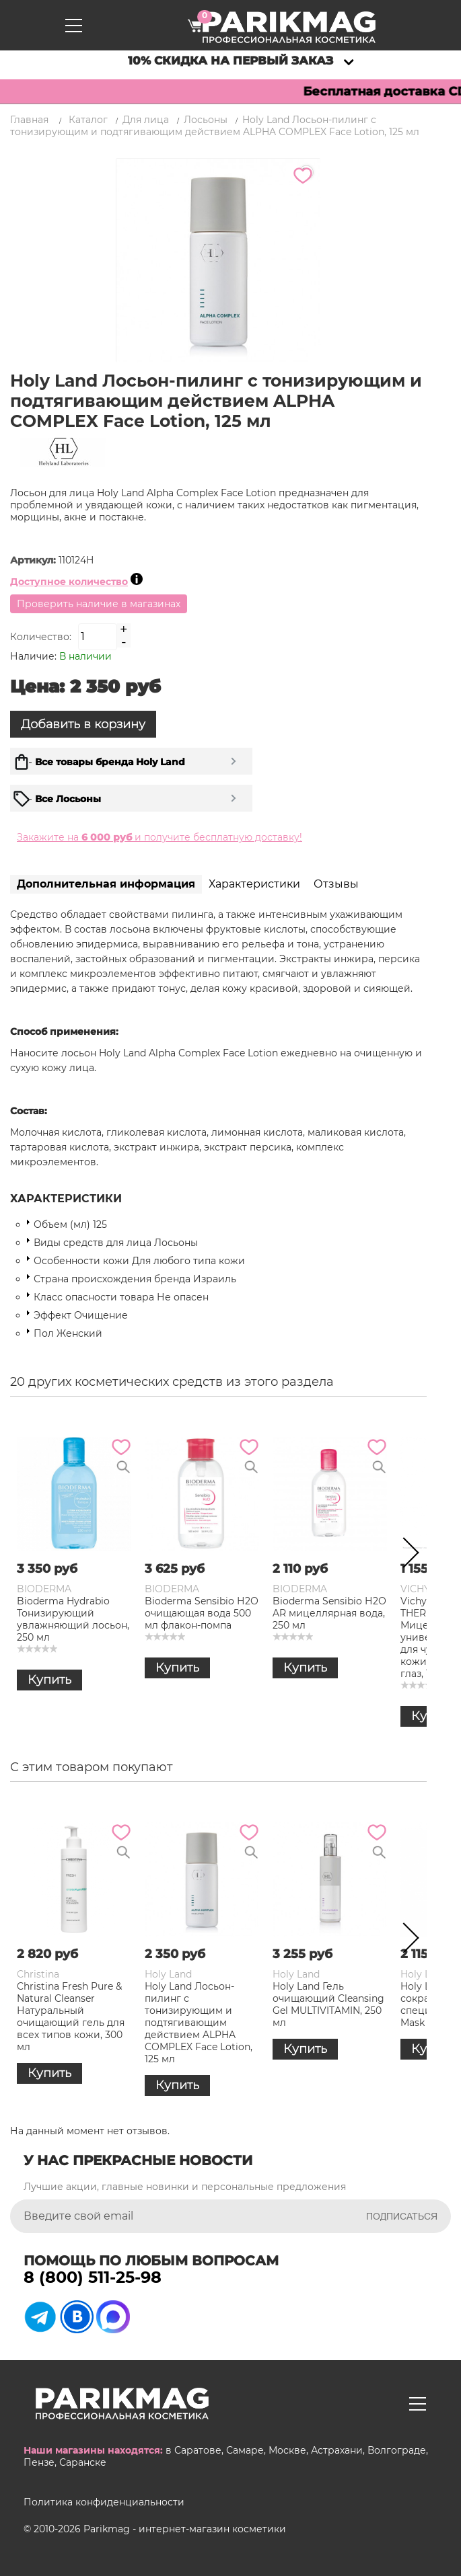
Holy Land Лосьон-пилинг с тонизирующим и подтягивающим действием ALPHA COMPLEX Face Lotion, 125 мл (198, 2022)
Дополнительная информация (106, 883)
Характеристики (254, 883)
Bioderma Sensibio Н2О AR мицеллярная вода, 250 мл (329, 1613)
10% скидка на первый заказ (230, 60)
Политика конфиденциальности (104, 2502)
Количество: (40, 637)
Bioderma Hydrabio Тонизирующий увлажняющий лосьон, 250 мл (73, 1619)
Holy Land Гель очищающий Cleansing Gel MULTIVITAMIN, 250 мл (328, 2004)
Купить (49, 1679)
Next (406, 1555)
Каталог (88, 120)
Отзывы (336, 883)
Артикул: (34, 560)
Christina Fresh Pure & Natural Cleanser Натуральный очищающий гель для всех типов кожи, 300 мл (71, 2016)
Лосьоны (205, 120)
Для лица (145, 120)
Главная (29, 120)
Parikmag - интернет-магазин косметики (184, 2529)
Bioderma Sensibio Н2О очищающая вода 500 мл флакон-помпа (201, 1613)
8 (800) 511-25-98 (93, 2277)
